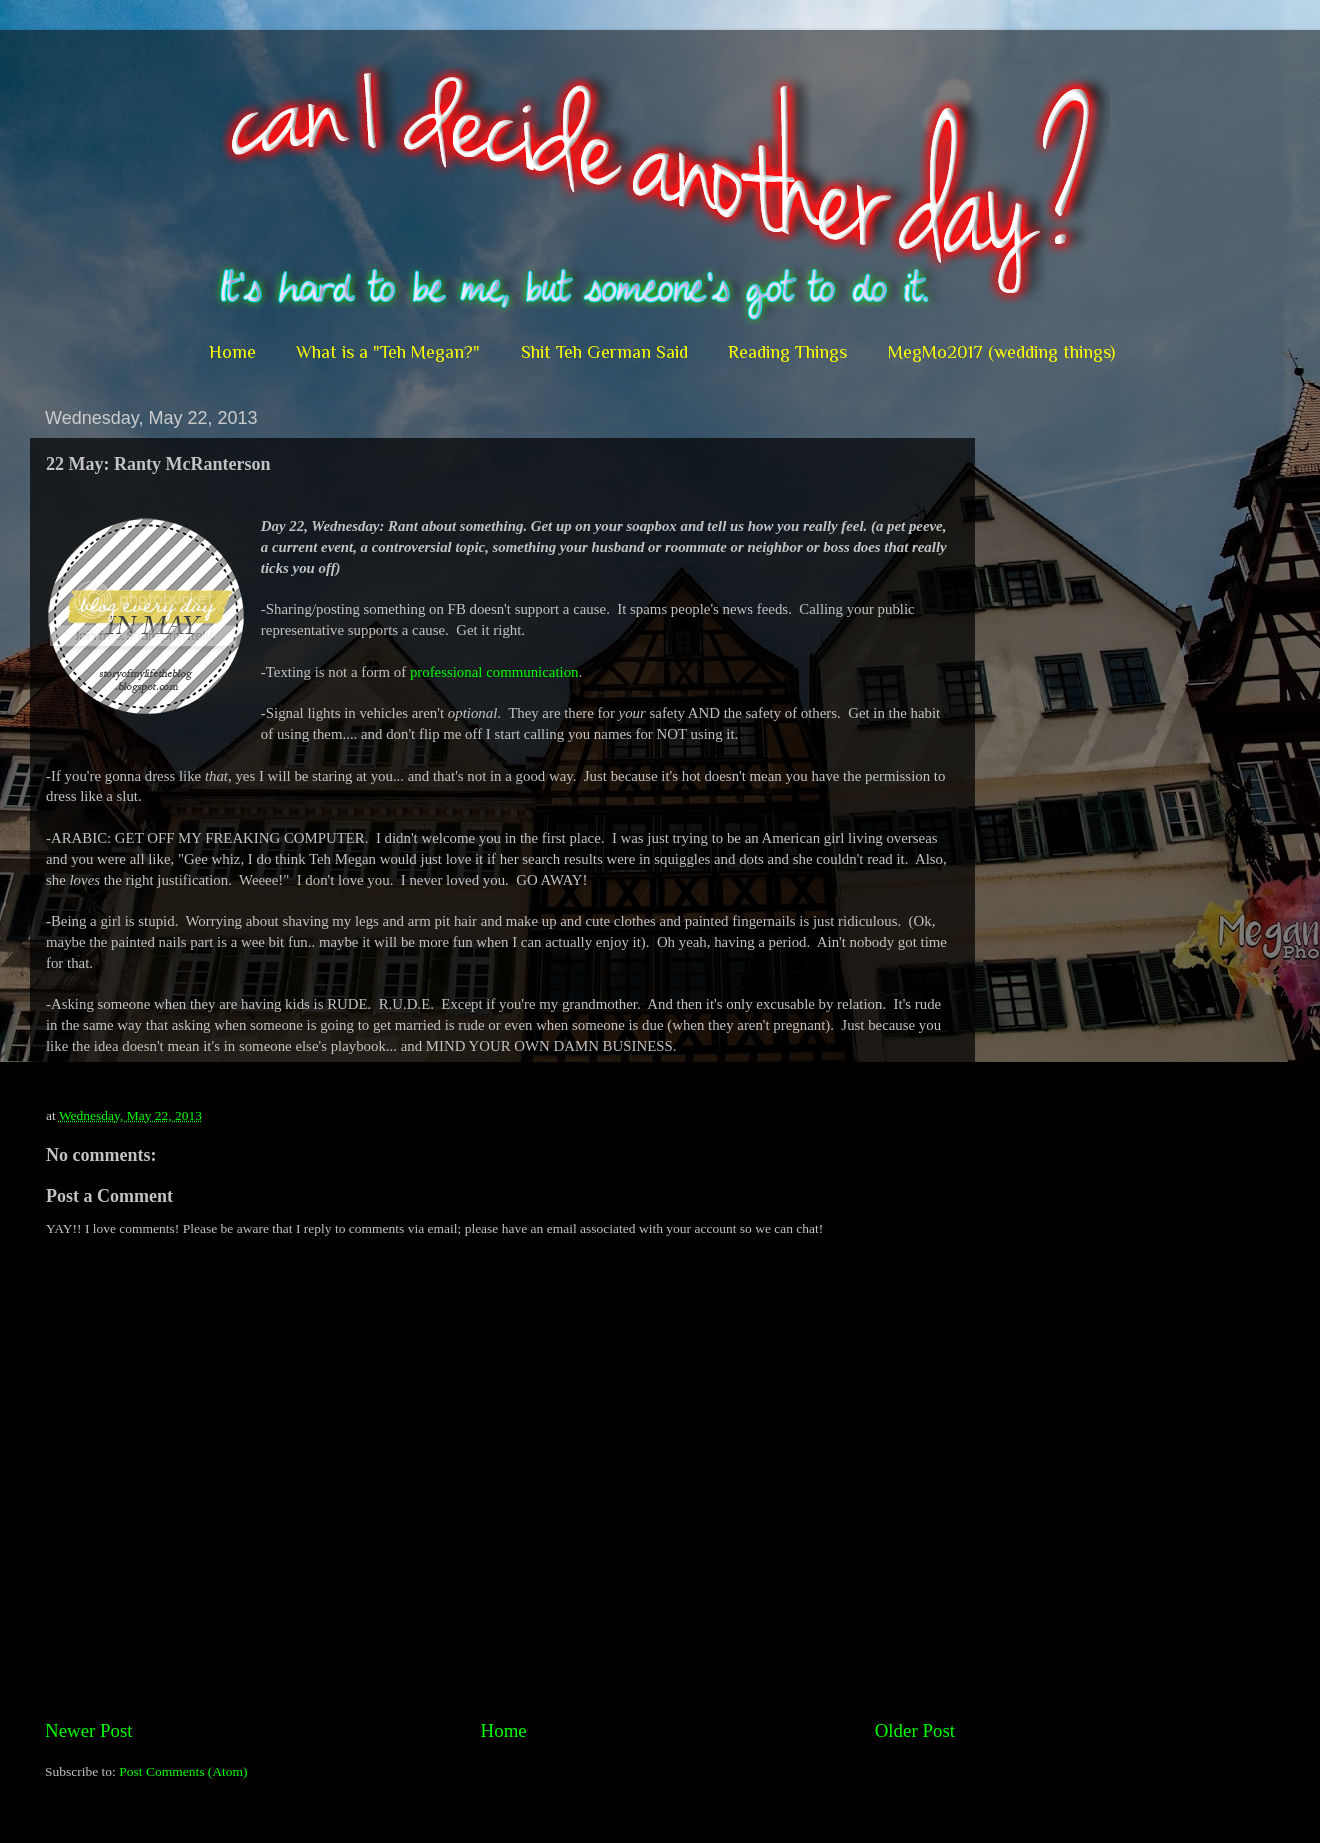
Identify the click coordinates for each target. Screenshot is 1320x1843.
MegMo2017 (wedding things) (1001, 352)
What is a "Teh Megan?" (388, 352)
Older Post (915, 1730)
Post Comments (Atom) (183, 1771)
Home (232, 352)
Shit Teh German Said (604, 352)
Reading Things (787, 352)
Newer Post (89, 1730)
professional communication (494, 672)
